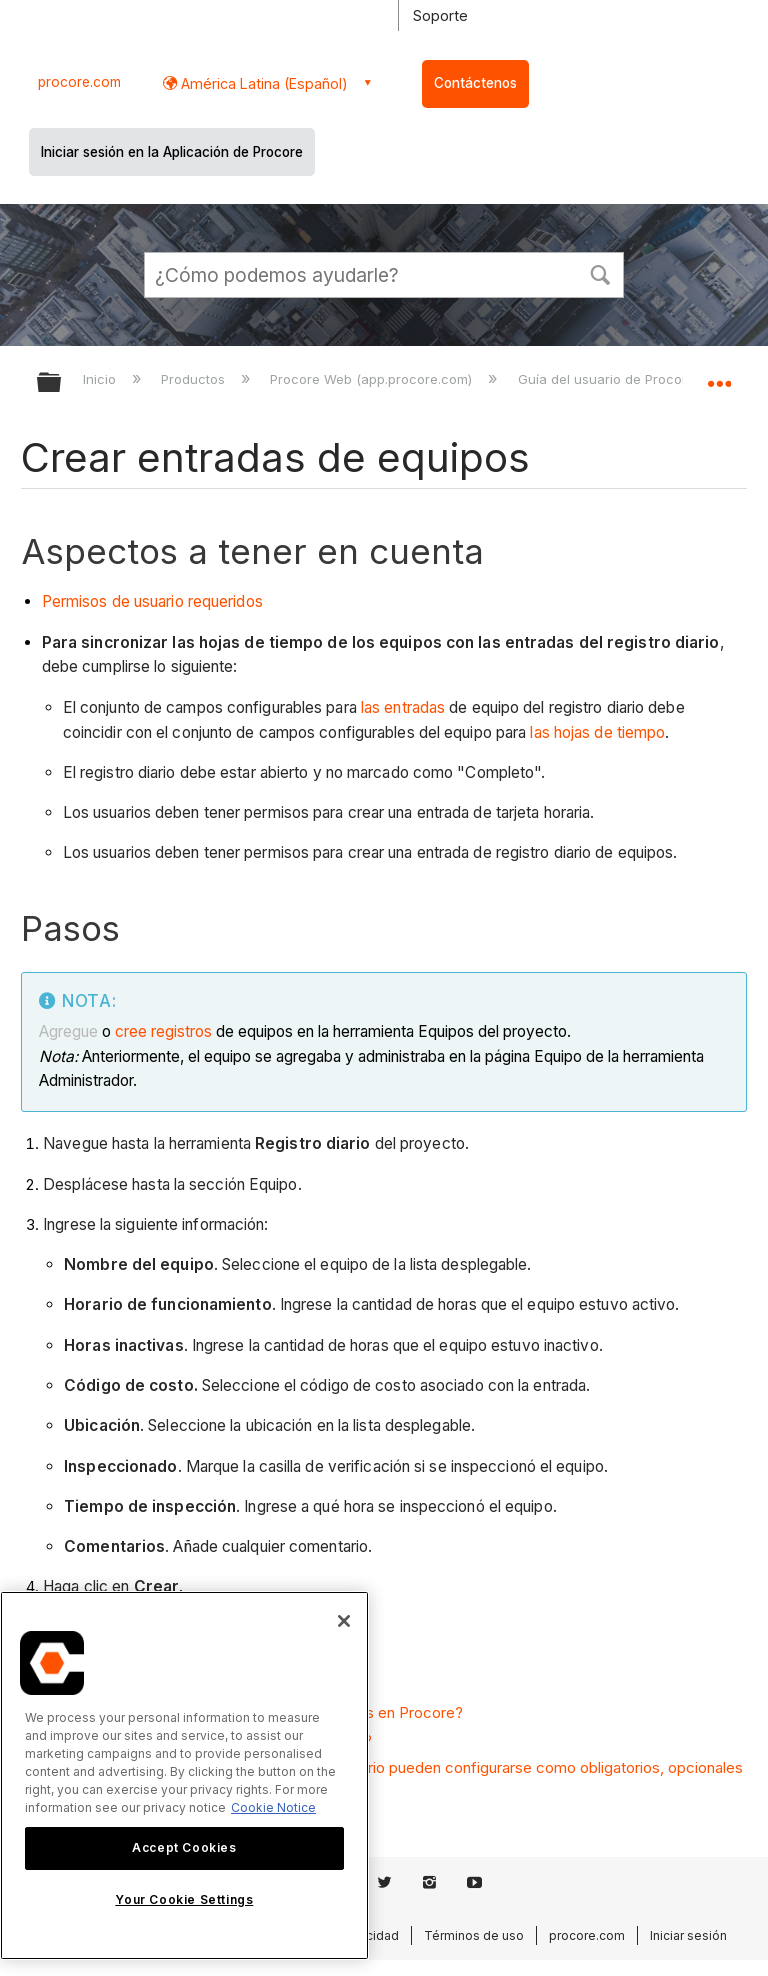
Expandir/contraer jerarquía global (62, 383)
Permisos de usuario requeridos (152, 601)
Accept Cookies (184, 1847)
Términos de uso (474, 1935)
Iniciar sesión (688, 1935)
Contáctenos (475, 83)
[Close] (344, 1621)
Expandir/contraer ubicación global (719, 376)
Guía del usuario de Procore (608, 379)
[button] (600, 273)
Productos (195, 379)
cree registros (163, 1031)
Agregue (70, 1031)
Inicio (101, 379)
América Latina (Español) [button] (262, 83)
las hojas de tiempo (597, 732)
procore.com (79, 82)
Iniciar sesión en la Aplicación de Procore (172, 152)
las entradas (403, 707)
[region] (184, 1775)
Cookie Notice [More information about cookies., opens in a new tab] (273, 1807)
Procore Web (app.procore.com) (373, 379)
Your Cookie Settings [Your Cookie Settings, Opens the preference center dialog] (184, 1899)
